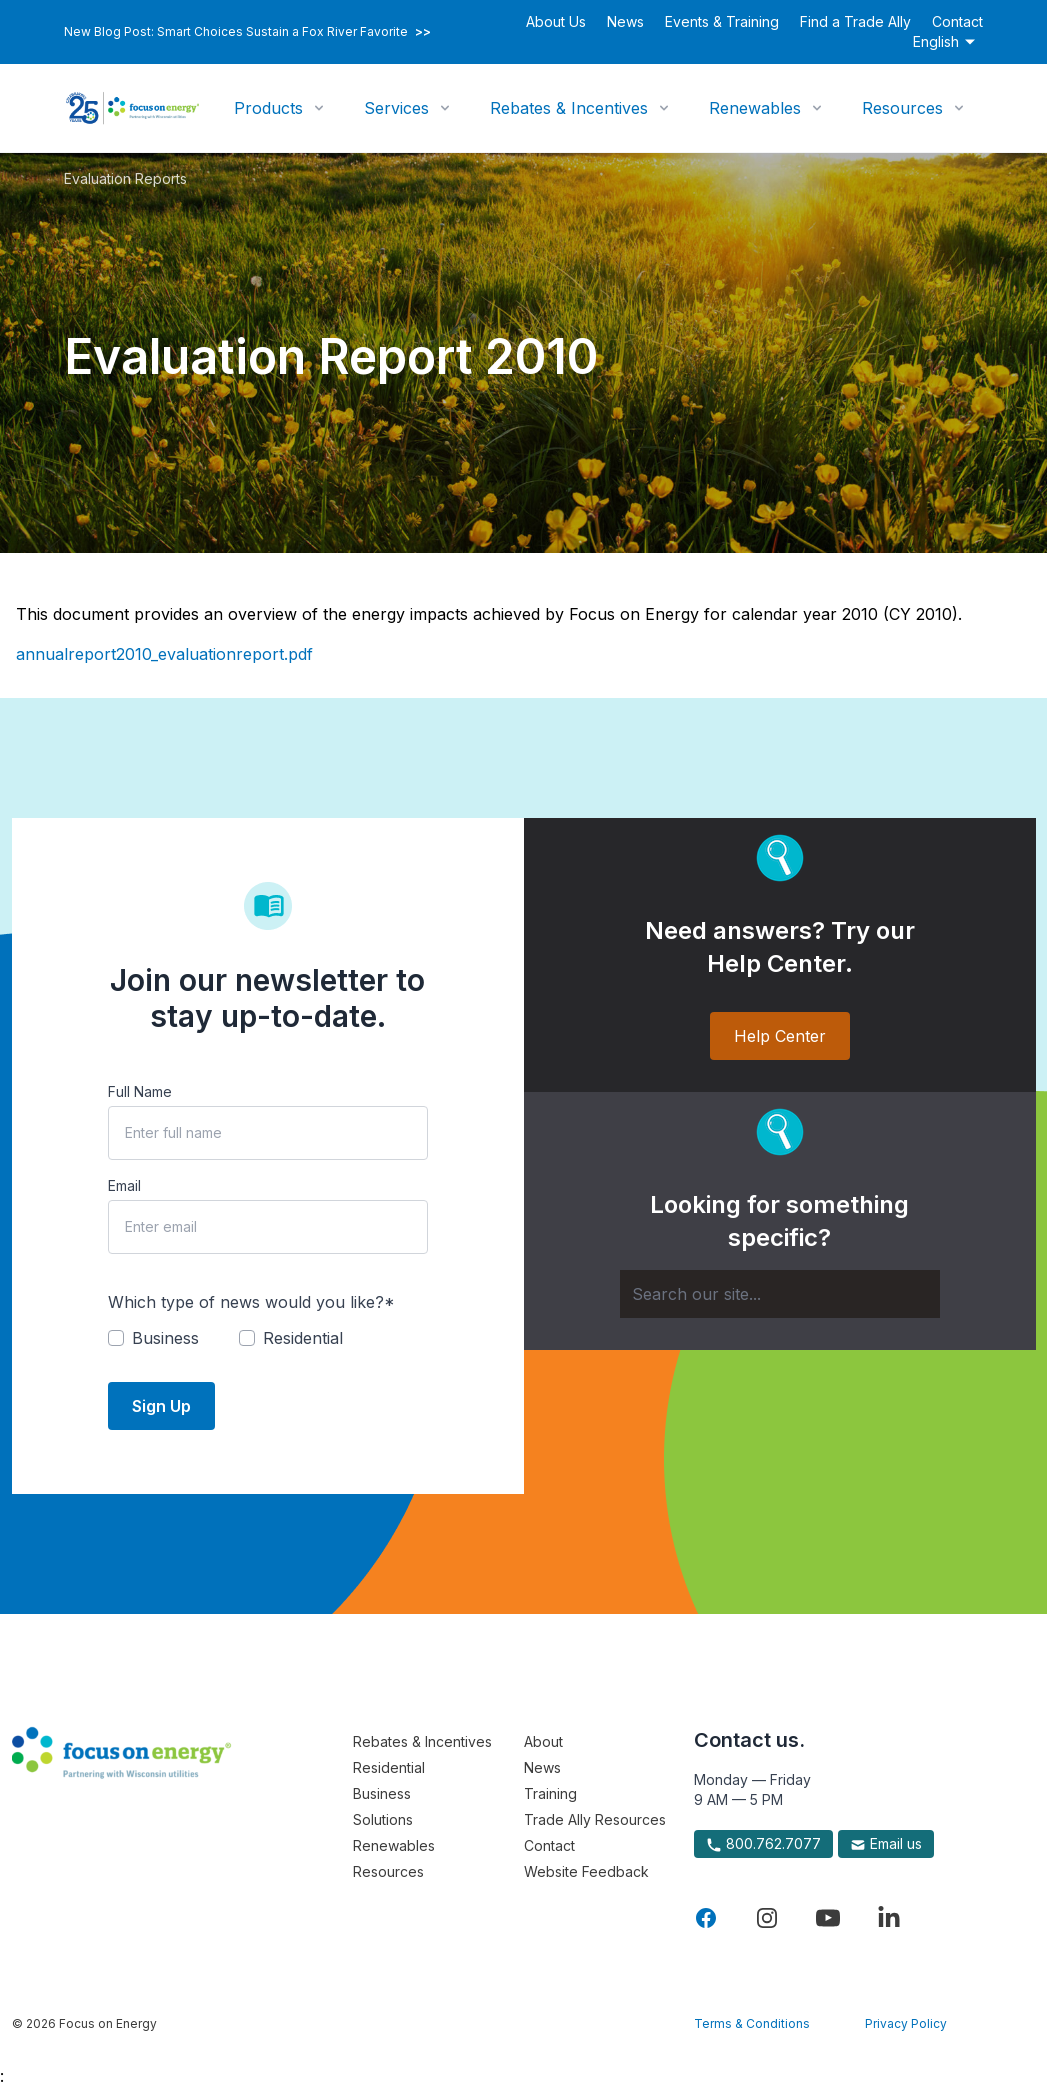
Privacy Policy (906, 2023)
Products (268, 108)
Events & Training (722, 21)
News (625, 21)
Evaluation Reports (125, 178)
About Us (556, 21)
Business (382, 1793)
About (543, 1741)
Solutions (383, 1819)
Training (550, 1793)
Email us (886, 1844)
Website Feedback (586, 1871)
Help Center (780, 1036)
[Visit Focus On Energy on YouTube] (828, 1918)
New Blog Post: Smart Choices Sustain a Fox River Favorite (247, 32)
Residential (389, 1767)
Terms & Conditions (752, 2023)
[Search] (780, 1294)
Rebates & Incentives (569, 108)
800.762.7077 (763, 1844)
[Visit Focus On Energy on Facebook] (706, 1918)
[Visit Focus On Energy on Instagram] (767, 1918)
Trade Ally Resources (595, 1819)
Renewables (755, 108)
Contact (957, 21)
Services (396, 108)
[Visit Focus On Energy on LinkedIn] (889, 1918)
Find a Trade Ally (855, 21)
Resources (902, 108)
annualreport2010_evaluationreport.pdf (164, 654)
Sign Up (161, 1406)
